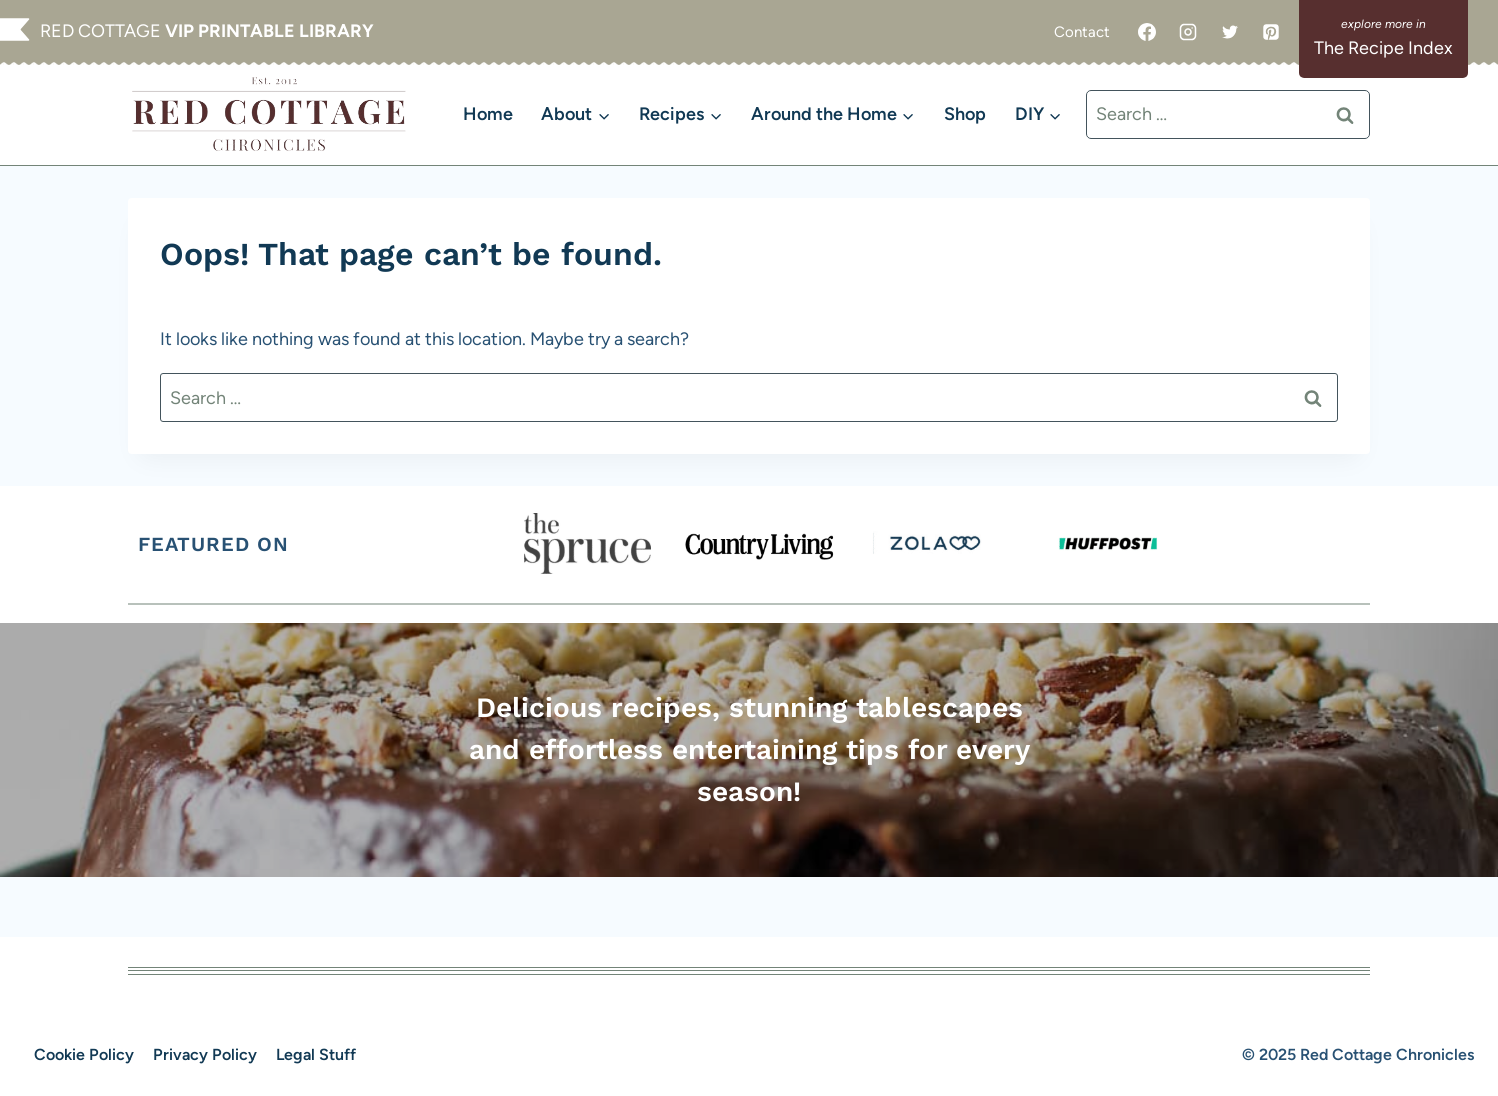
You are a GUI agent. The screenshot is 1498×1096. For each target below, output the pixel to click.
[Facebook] (1147, 32)
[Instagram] (1188, 32)
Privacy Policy (205, 1054)
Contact (1082, 32)
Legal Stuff (316, 1054)
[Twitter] (1230, 32)
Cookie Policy (84, 1054)
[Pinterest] (1271, 32)
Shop (965, 114)
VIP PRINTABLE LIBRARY (269, 31)
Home (488, 114)
